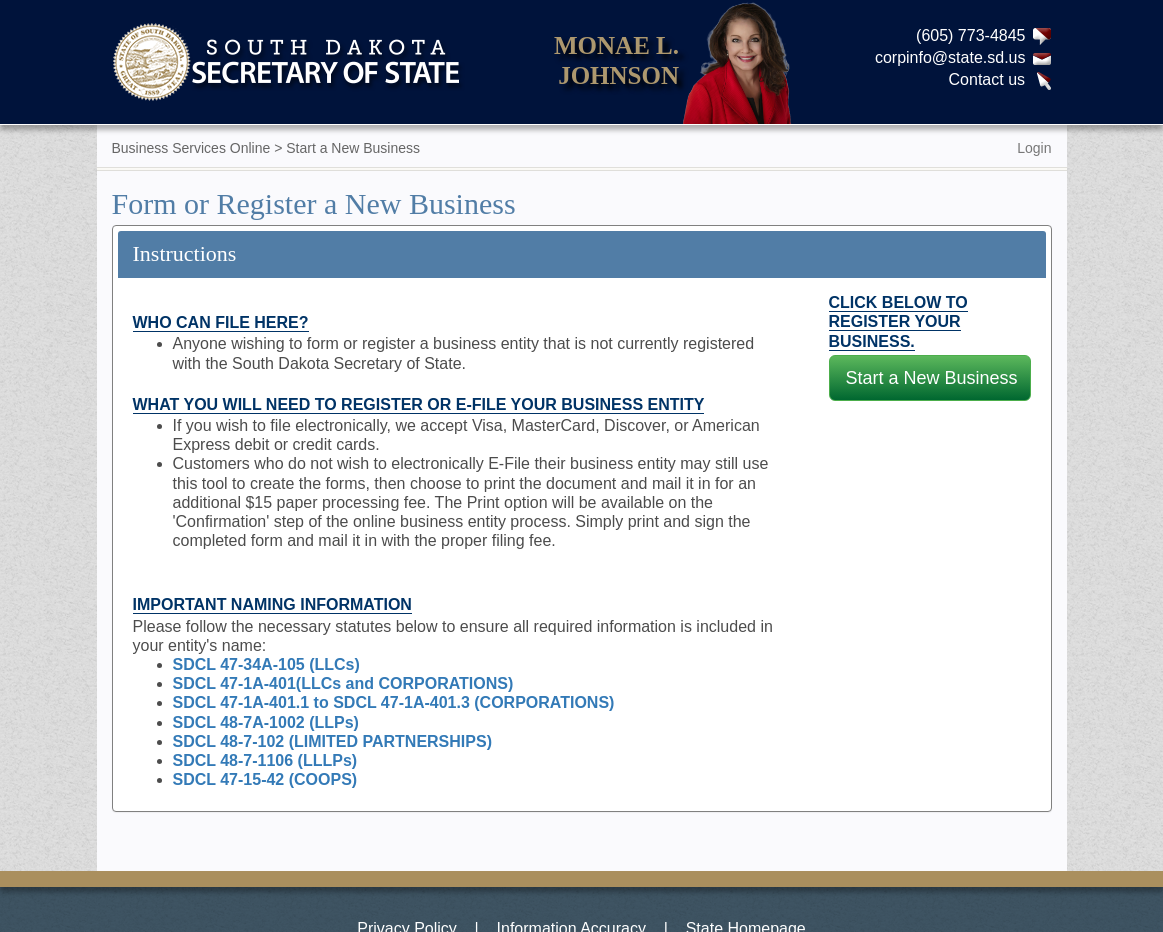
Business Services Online (191, 148)
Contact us (987, 79)
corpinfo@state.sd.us (950, 57)
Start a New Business (932, 378)
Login (1034, 148)
